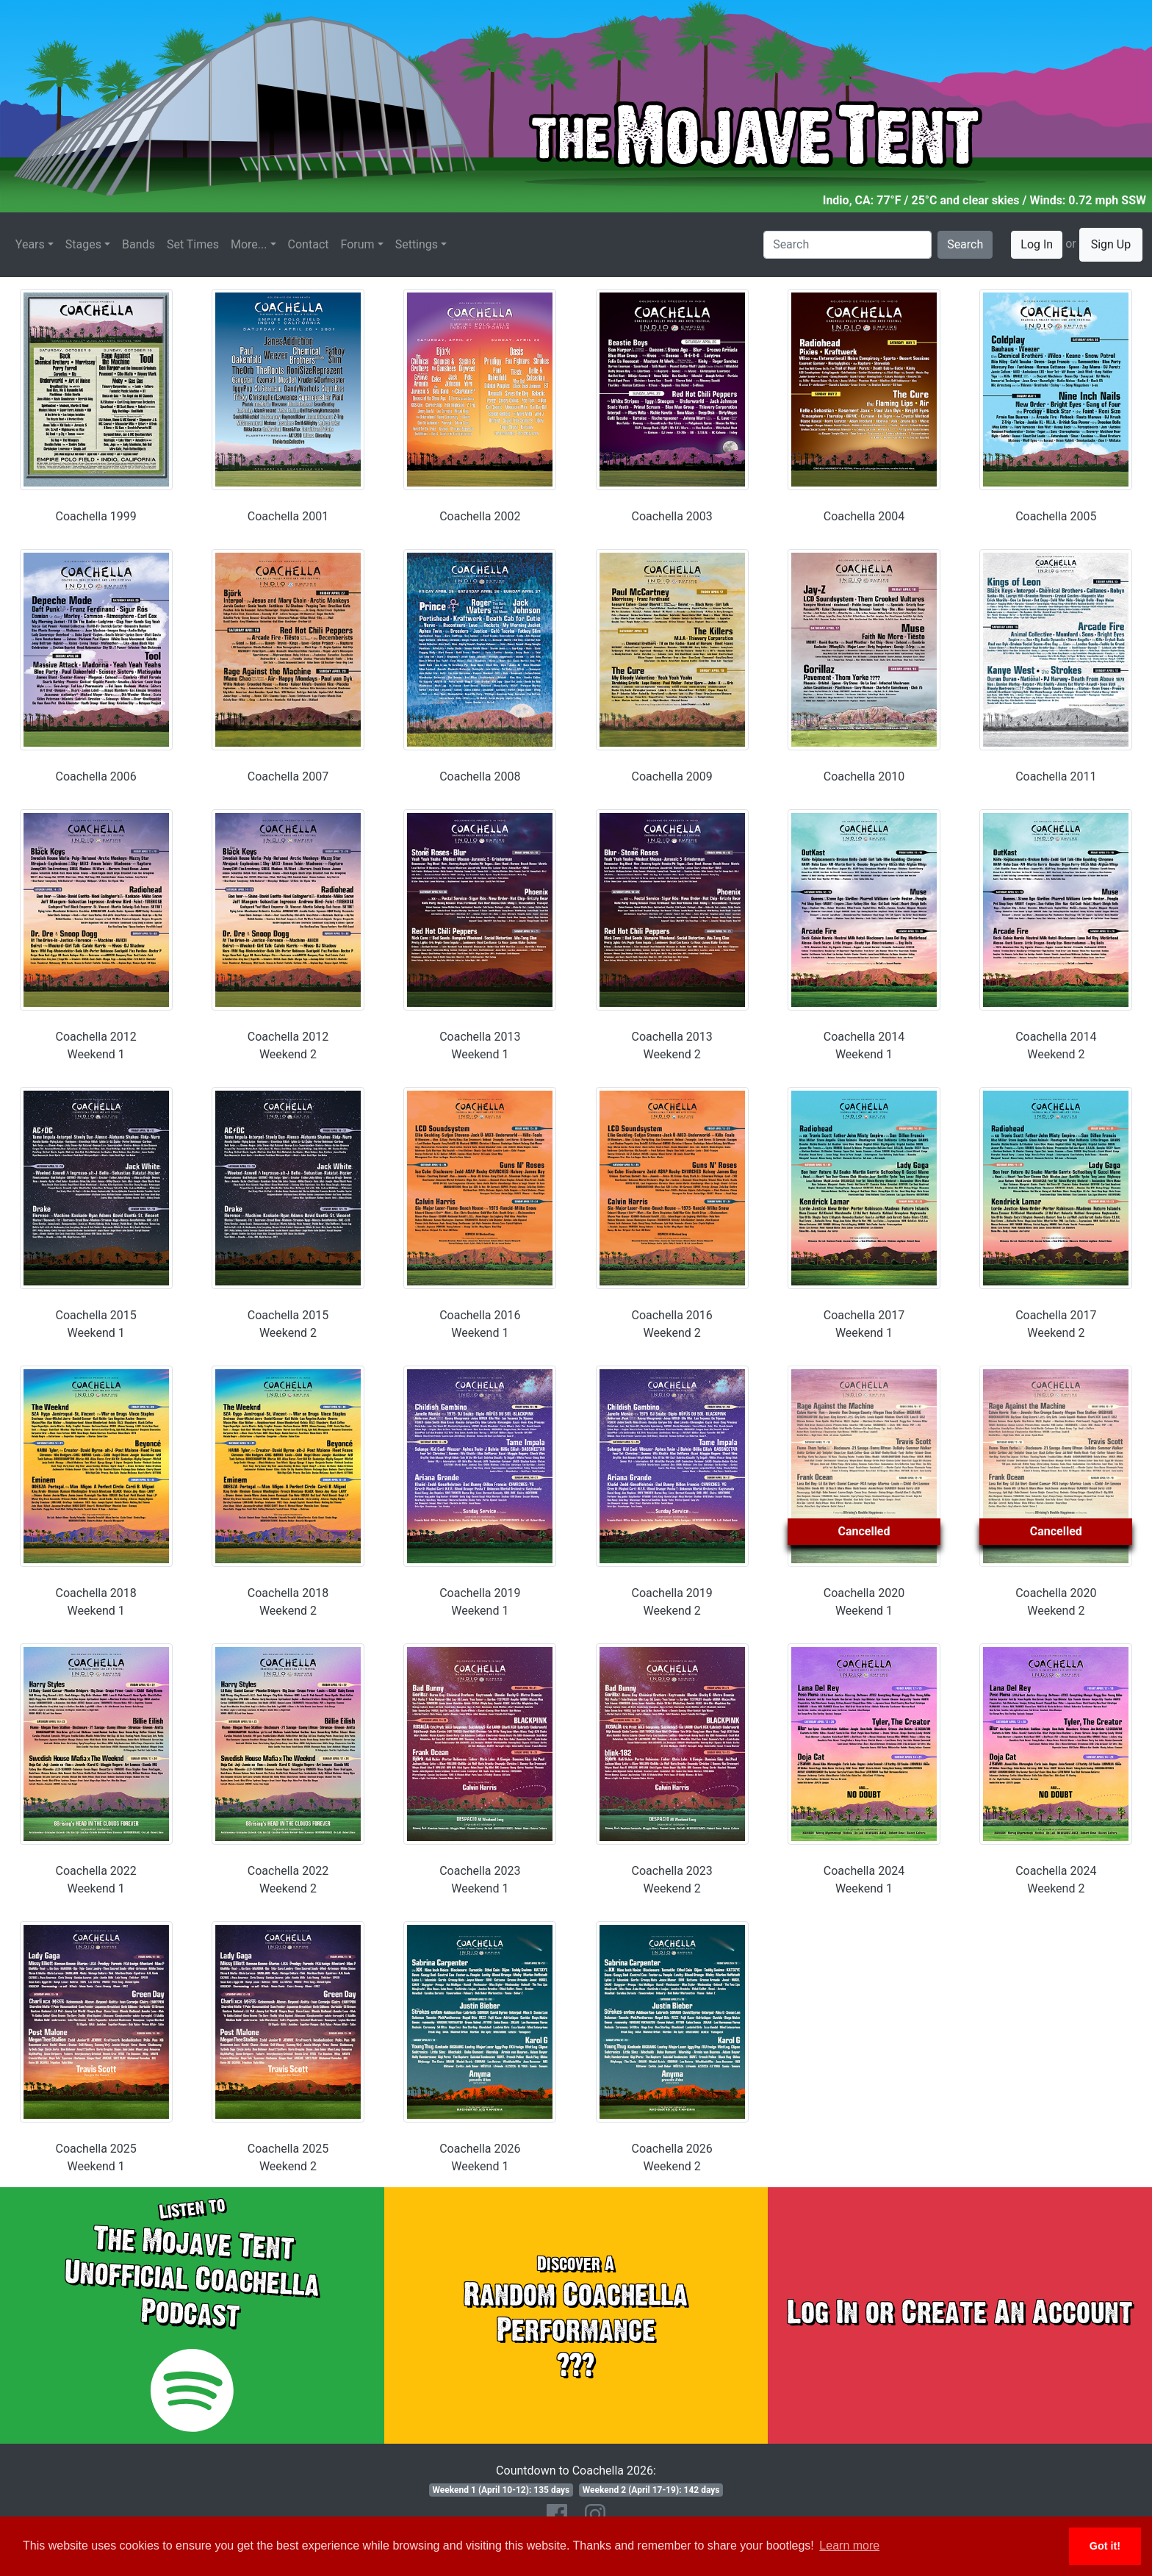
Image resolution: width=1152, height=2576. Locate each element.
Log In (1036, 244)
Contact (308, 244)
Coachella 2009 (671, 776)
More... (249, 244)
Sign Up (1111, 244)
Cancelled (864, 1531)
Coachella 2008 (479, 776)
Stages (83, 244)
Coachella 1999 (95, 516)
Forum (358, 244)
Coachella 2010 (864, 776)
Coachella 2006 (95, 776)
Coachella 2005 (1055, 516)
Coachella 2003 (671, 516)
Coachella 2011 (1055, 776)
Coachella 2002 (479, 516)
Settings (416, 244)
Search (965, 244)
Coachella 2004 (864, 516)
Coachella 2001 (288, 516)
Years (30, 244)
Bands (138, 244)
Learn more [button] (849, 2545)
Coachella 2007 (288, 776)
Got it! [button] (1105, 2546)
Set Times (193, 244)
